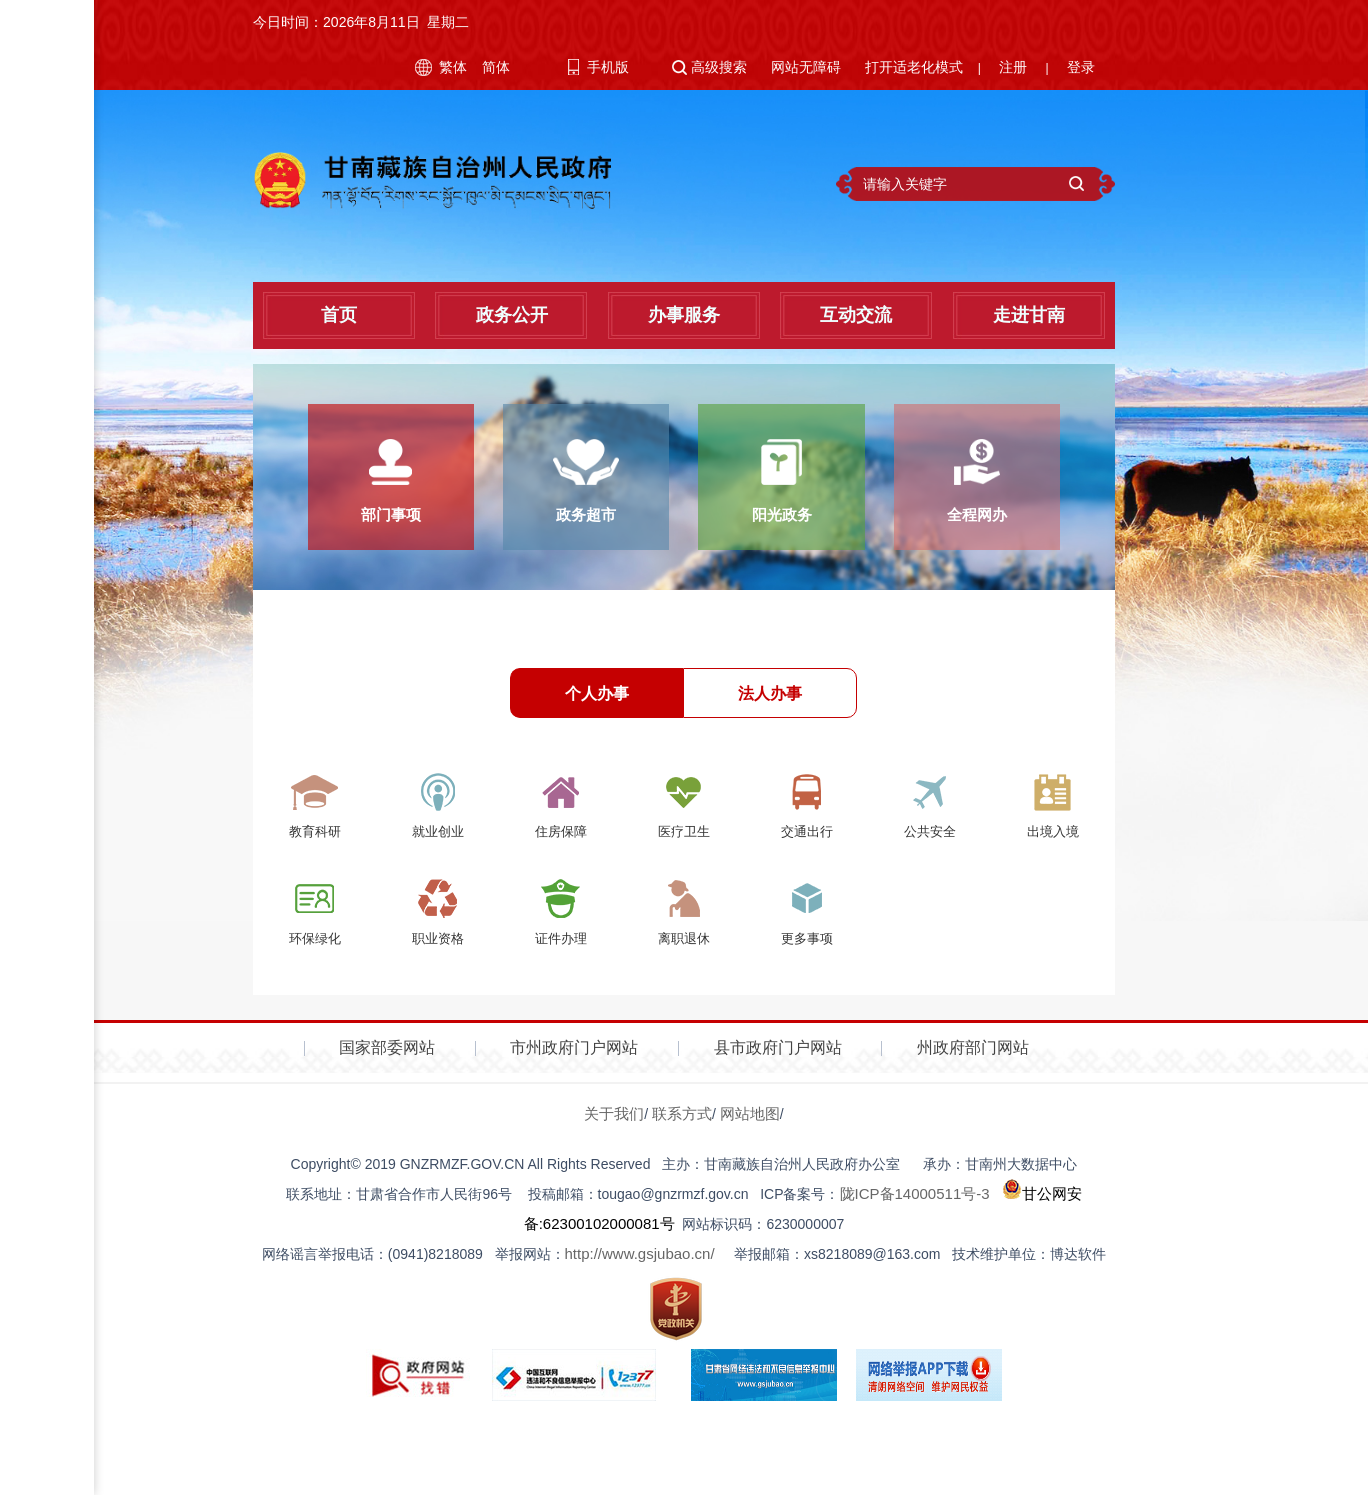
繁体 (453, 67)
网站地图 (750, 1131)
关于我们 (614, 1131)
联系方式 (682, 1131)
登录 (1081, 67)
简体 (496, 67)
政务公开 (512, 315)
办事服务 (684, 315)
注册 (1013, 67)
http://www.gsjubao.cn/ (640, 1271)
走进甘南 (1029, 315)
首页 (339, 315)
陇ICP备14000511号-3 (915, 1211)
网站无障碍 (806, 67)
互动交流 (856, 315)
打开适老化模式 (914, 67)
